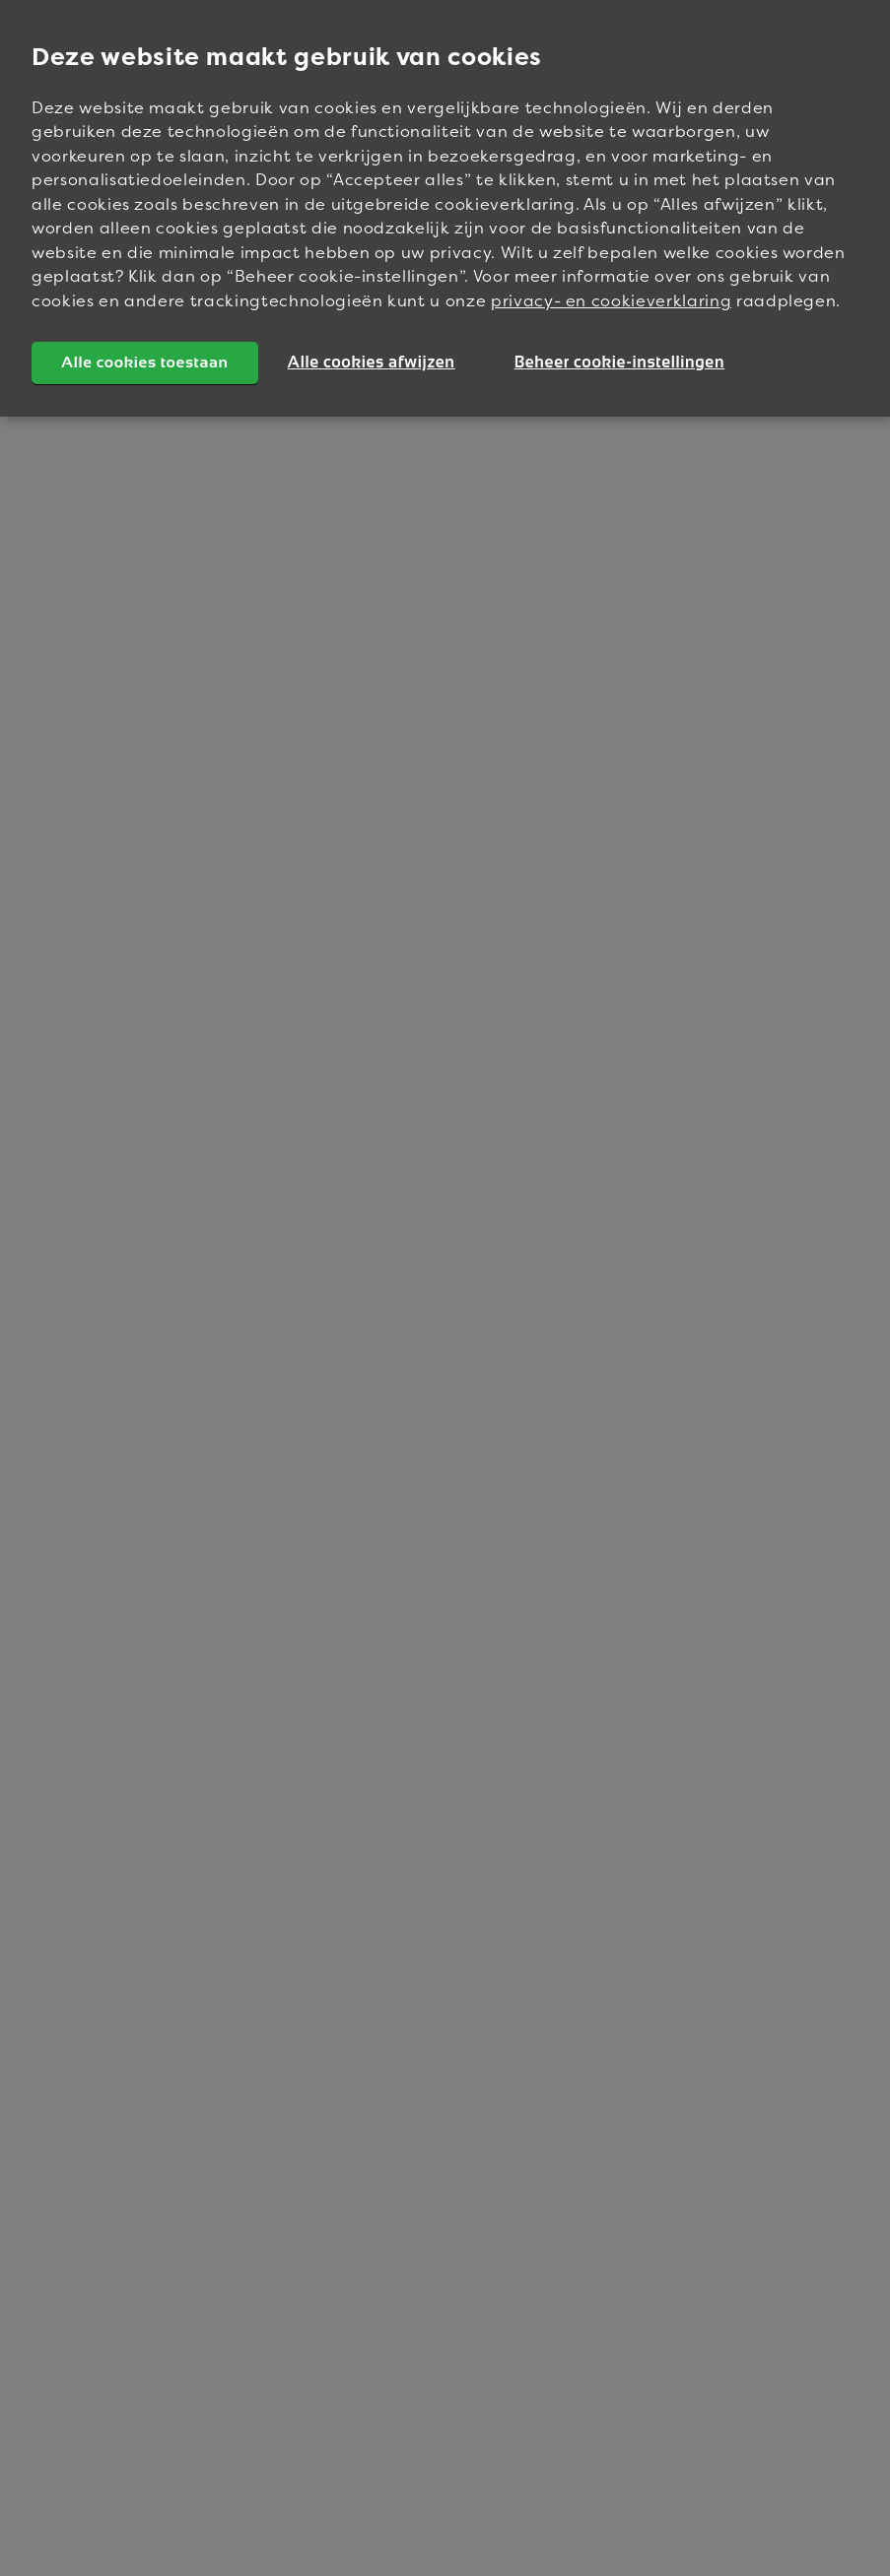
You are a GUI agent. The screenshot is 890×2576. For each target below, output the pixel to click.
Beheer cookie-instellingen (619, 361)
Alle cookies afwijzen (371, 361)
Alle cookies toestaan (145, 362)
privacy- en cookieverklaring (611, 300)
